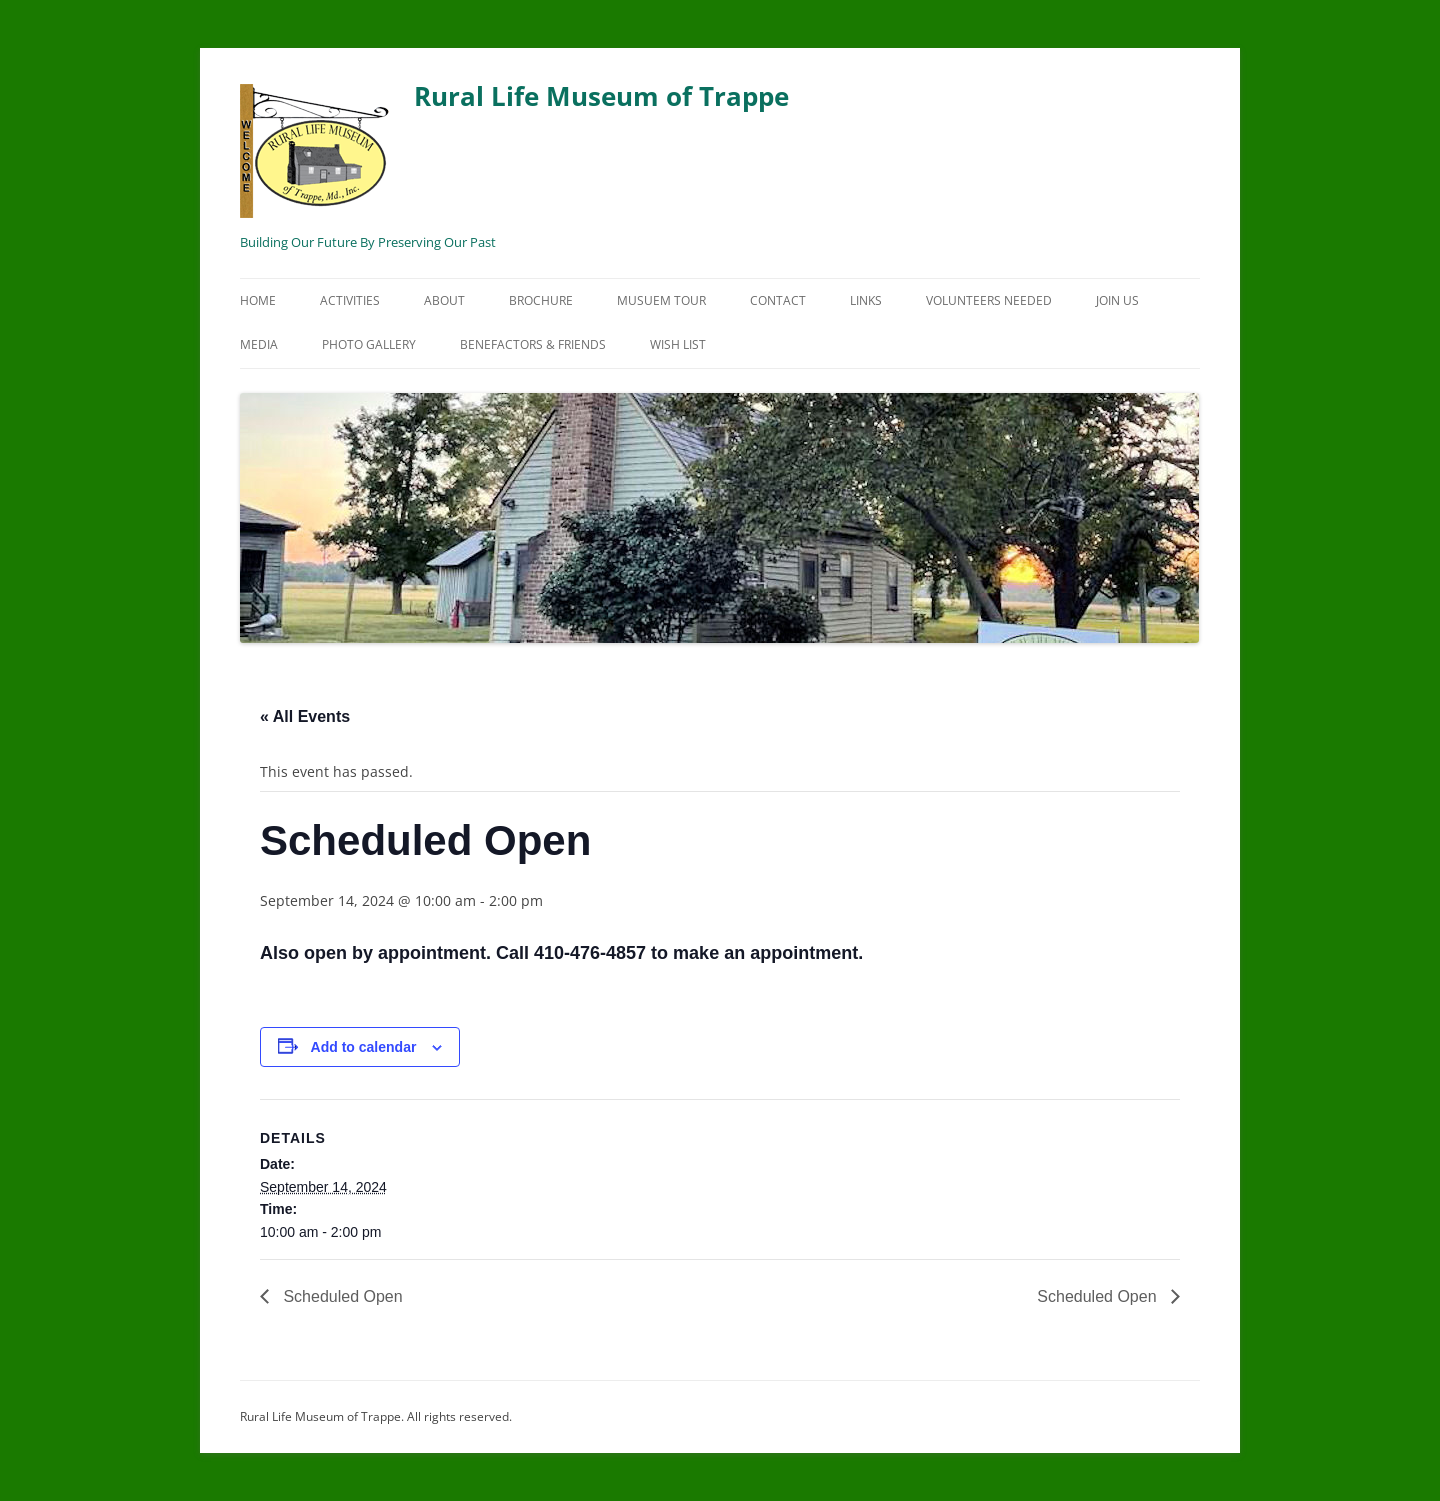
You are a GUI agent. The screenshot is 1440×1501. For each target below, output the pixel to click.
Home (258, 300)
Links (866, 300)
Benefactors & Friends (533, 344)
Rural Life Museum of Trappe (514, 148)
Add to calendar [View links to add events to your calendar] (364, 1047)
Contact (778, 300)
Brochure (541, 300)
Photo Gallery (369, 344)
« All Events (305, 716)
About (444, 300)
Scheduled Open (341, 1296)
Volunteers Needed (989, 300)
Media (259, 344)
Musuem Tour (661, 300)
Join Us (1117, 300)
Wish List (678, 344)
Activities (350, 300)
